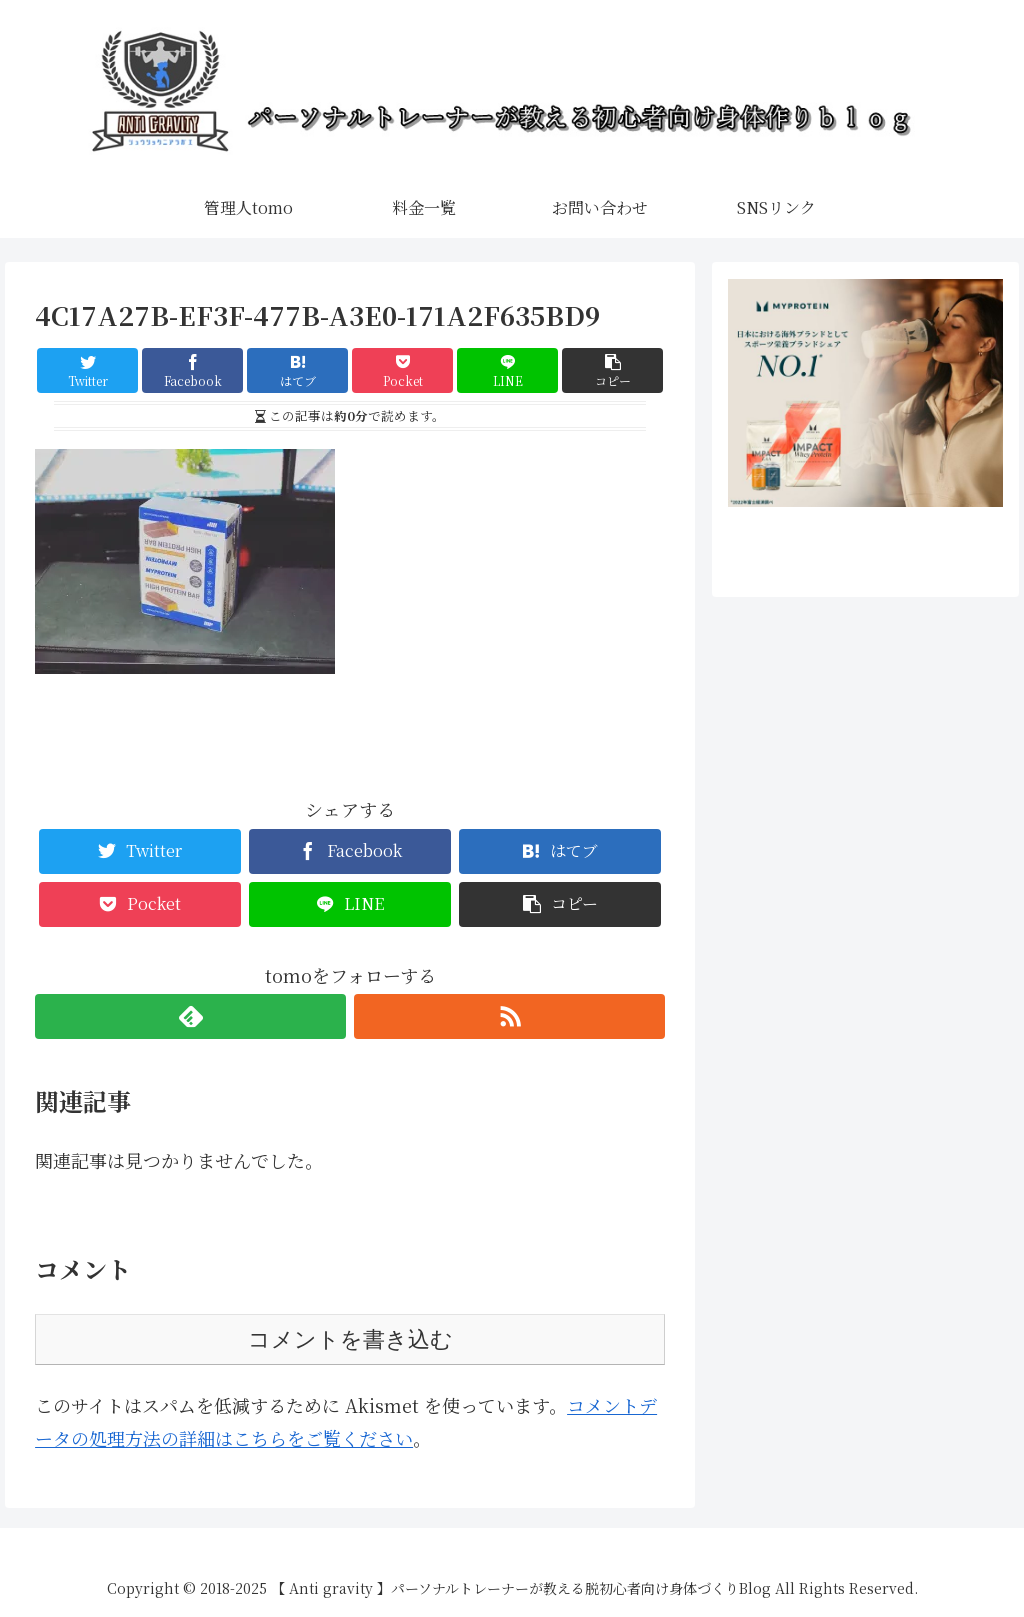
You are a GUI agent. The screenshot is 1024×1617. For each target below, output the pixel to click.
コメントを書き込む (350, 1339)
